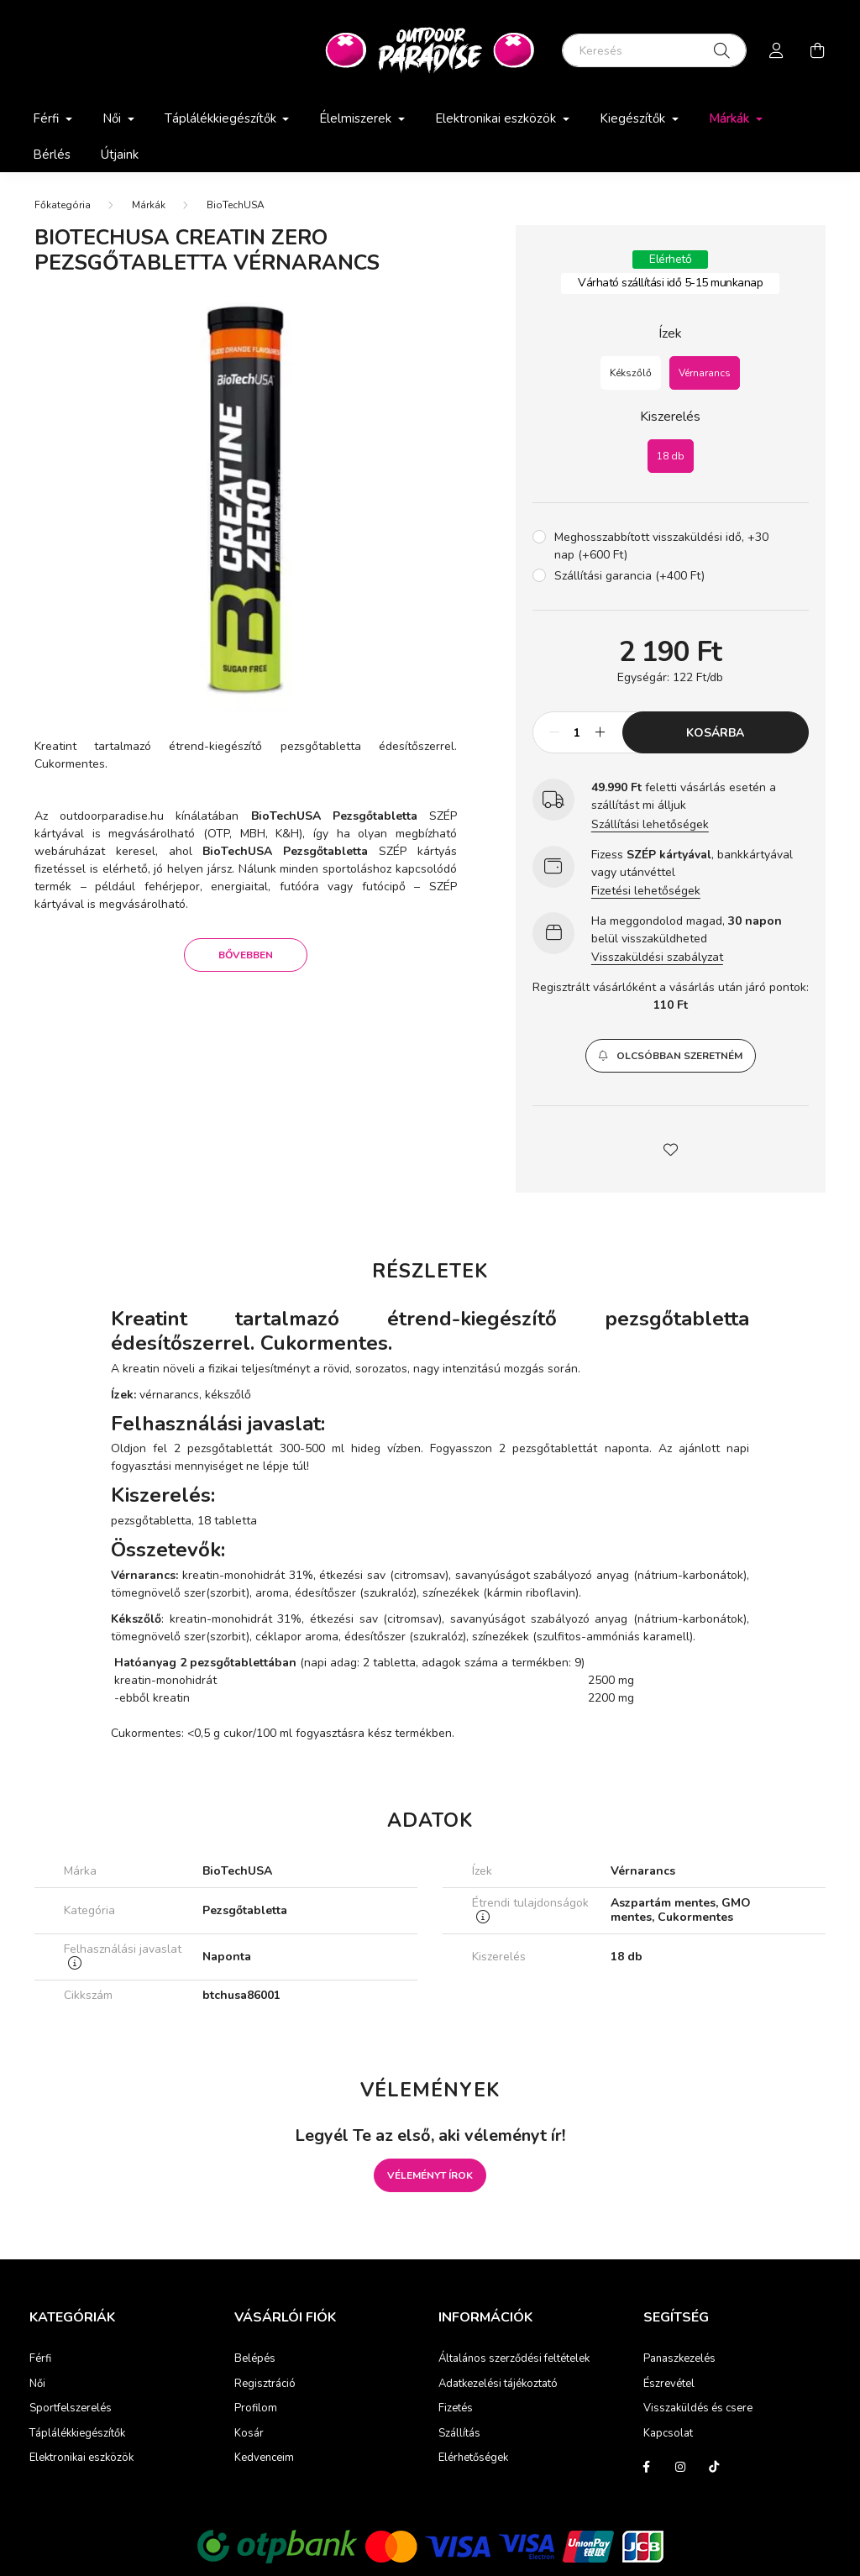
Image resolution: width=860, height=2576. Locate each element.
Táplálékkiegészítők (77, 2434)
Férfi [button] (47, 118)
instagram (680, 2467)
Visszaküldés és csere (697, 2409)
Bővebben (245, 955)
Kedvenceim (264, 2458)
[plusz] (600, 732)
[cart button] (817, 50)
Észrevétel (669, 2384)
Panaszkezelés (679, 2359)
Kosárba (715, 733)
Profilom (255, 2409)
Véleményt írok (430, 2175)
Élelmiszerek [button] (357, 118)
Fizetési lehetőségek (645, 891)
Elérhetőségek (473, 2458)
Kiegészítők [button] (634, 118)
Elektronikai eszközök (81, 2458)
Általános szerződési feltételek (514, 2359)
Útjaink (120, 154)
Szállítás (459, 2434)
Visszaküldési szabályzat (657, 957)
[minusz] (554, 732)
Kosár (249, 2434)
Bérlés (52, 154)
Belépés (254, 2359)
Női (37, 2384)
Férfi (40, 2359)
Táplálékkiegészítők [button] (222, 118)
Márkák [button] (730, 118)
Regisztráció (265, 2384)
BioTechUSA (236, 205)
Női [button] (113, 118)
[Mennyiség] (577, 732)
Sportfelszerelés (70, 2409)
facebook (646, 2467)
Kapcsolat (668, 2434)
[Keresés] (654, 50)
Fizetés (455, 2409)
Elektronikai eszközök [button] (497, 118)
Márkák (148, 205)
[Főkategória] (62, 205)
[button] (670, 1056)
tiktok (714, 2467)
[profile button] (777, 50)
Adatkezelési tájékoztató (498, 2384)
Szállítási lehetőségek (650, 824)
